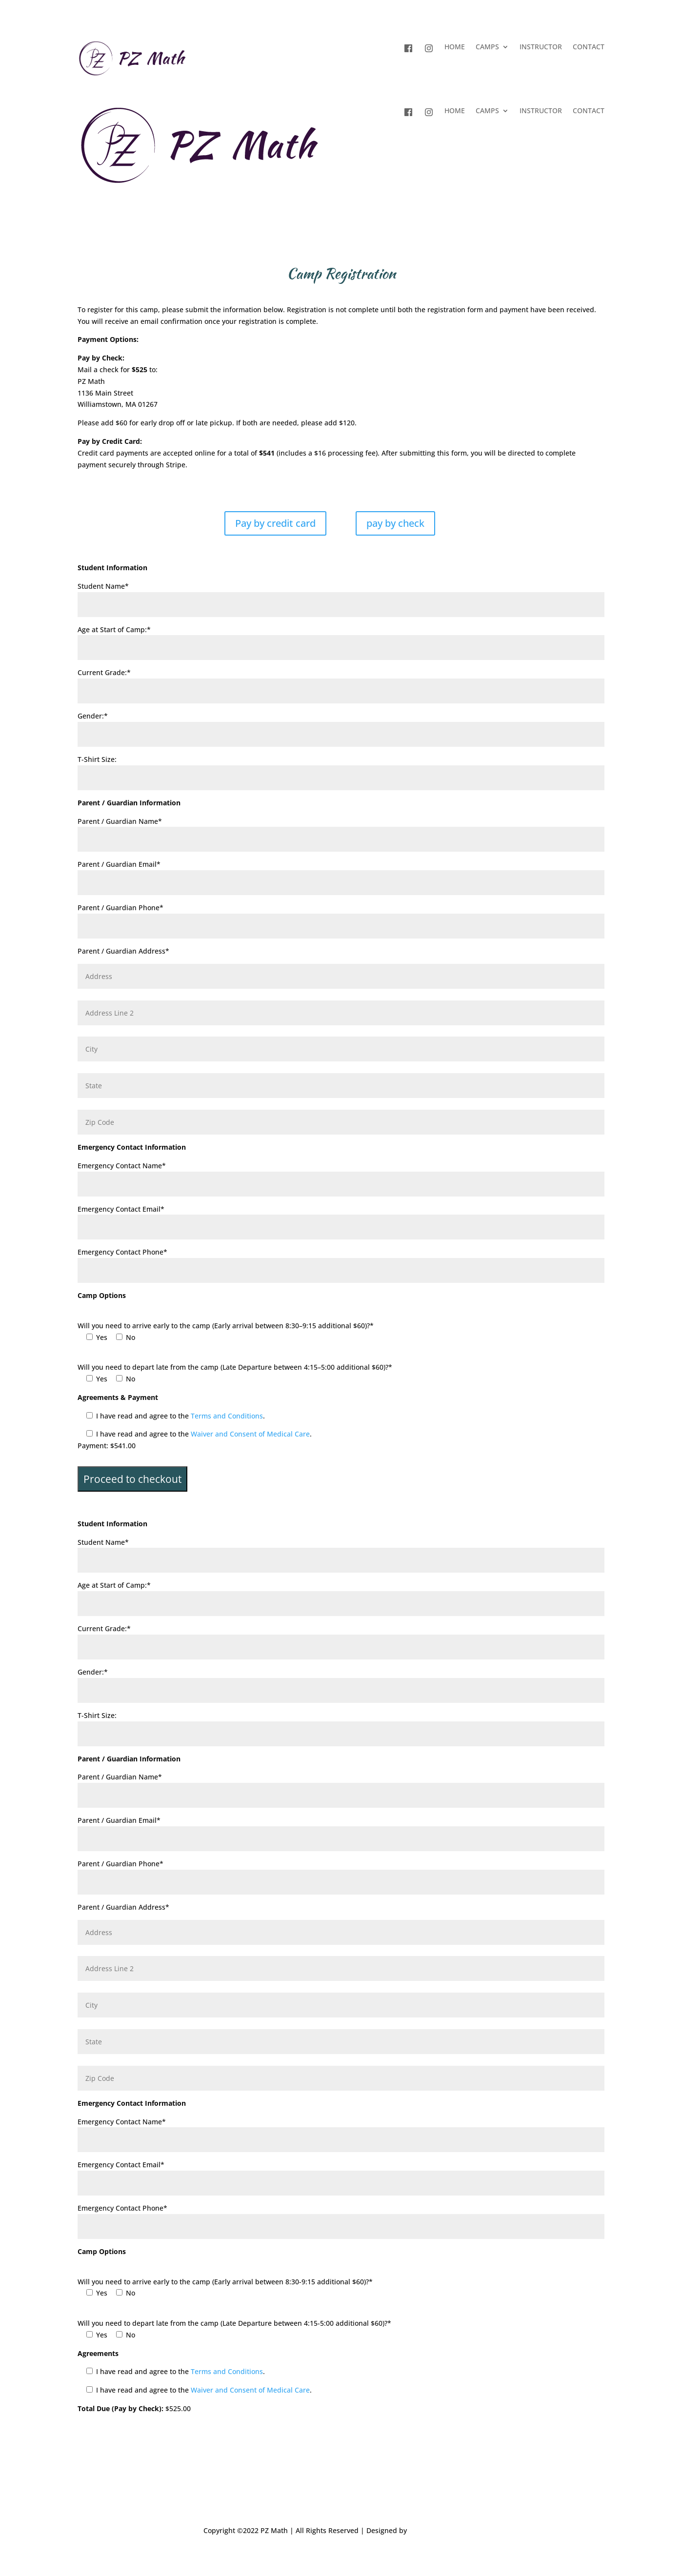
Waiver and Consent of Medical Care (250, 1433)
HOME (454, 47)
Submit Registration (133, 2433)
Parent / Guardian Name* (341, 830)
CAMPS (487, 47)
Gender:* (341, 725)
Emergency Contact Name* (341, 1175)
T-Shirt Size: (341, 768)
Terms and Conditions (227, 1415)
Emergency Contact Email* (341, 1218)
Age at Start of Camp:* (341, 639)
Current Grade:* (341, 682)
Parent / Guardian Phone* (341, 917)
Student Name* (341, 595)
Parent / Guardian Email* (341, 873)
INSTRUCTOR (541, 47)
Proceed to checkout (132, 1479)
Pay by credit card (275, 523)
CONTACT (588, 47)
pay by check (395, 523)
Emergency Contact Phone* (341, 1261)
